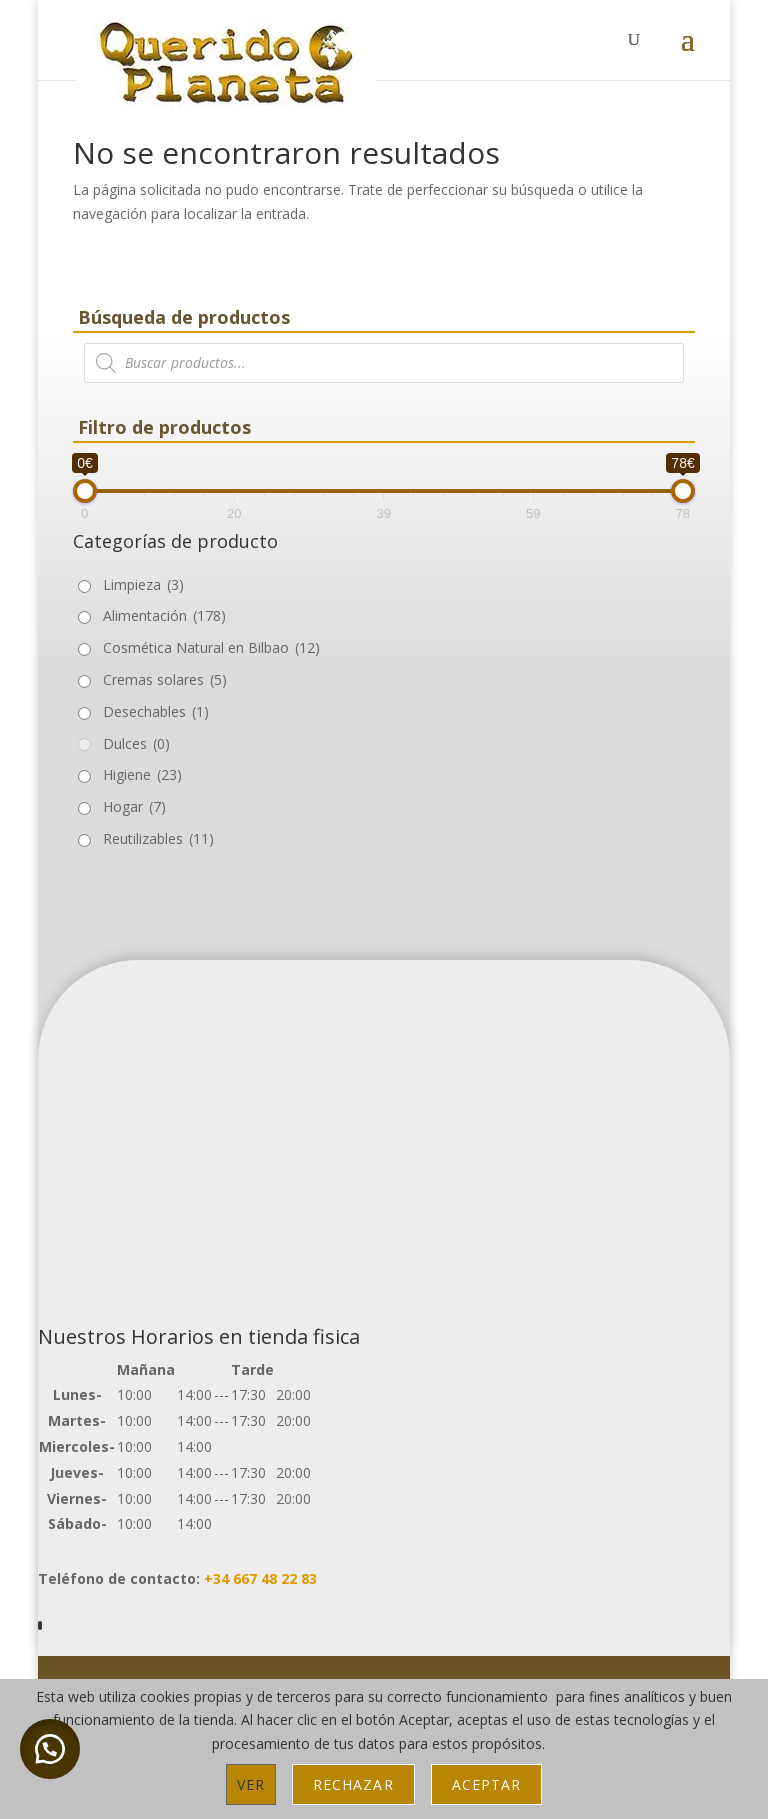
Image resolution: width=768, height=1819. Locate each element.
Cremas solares (165, 679)
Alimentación (164, 615)
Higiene (142, 774)
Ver (251, 1784)
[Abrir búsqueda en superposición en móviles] (384, 363)
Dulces (136, 743)
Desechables (156, 711)
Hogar (134, 806)
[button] (50, 1749)
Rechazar (353, 1784)
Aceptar (486, 1784)
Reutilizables (158, 838)
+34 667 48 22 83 (260, 1578)
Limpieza (143, 584)
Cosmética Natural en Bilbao (211, 647)
